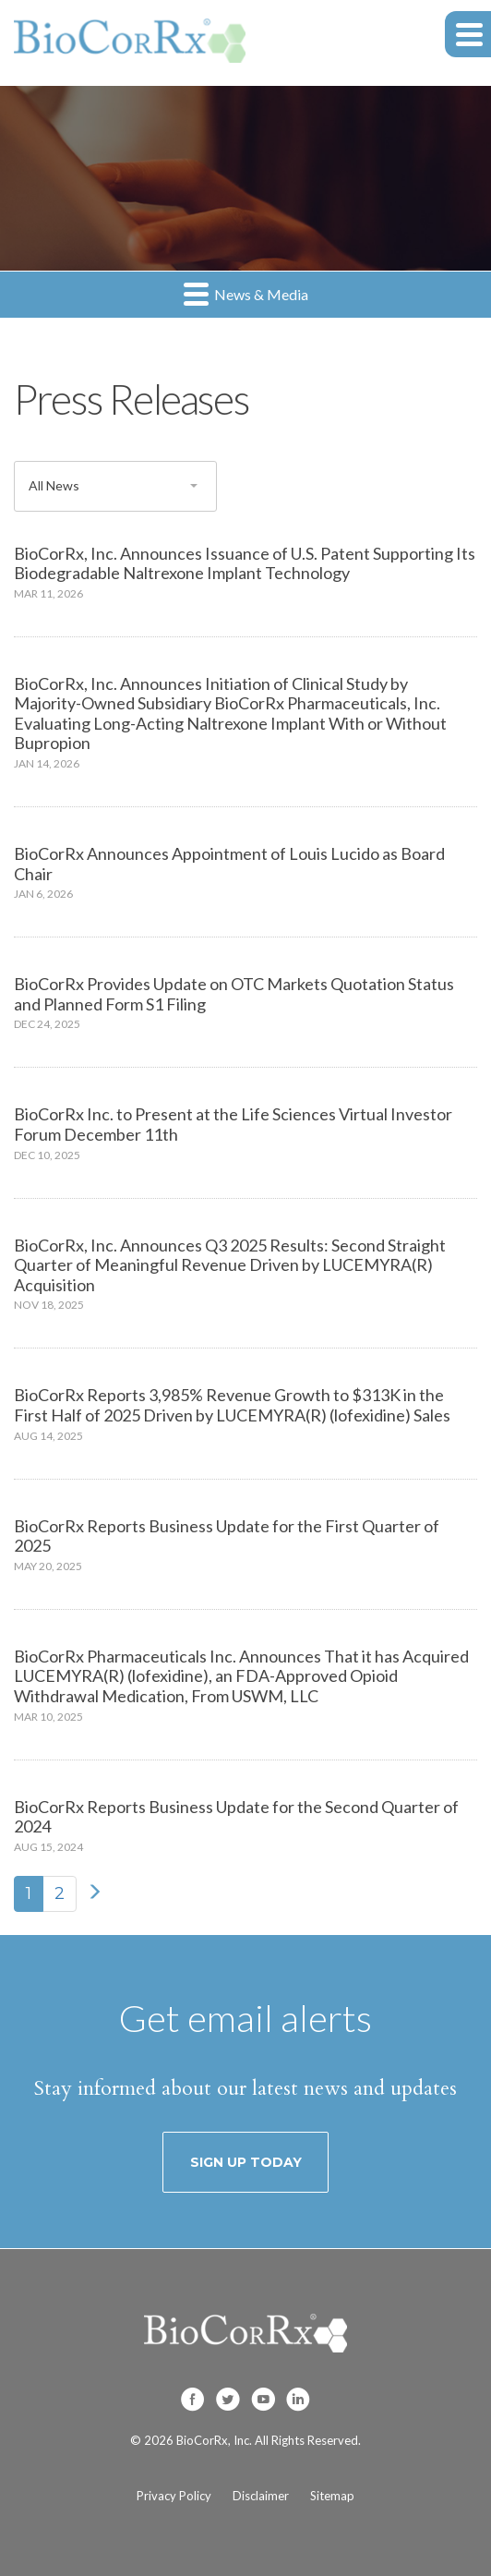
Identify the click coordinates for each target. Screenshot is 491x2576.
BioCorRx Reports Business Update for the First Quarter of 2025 (226, 1536)
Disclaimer (261, 2495)
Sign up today (246, 2162)
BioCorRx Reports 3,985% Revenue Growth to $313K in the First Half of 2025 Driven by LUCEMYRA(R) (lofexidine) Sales (232, 1405)
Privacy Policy (174, 2495)
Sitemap (332, 2495)
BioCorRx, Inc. (214, 2440)
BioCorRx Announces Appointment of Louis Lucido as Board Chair (229, 863)
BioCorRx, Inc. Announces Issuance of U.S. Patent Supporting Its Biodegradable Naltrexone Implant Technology (244, 563)
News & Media (246, 293)
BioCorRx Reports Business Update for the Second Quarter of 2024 (236, 1816)
